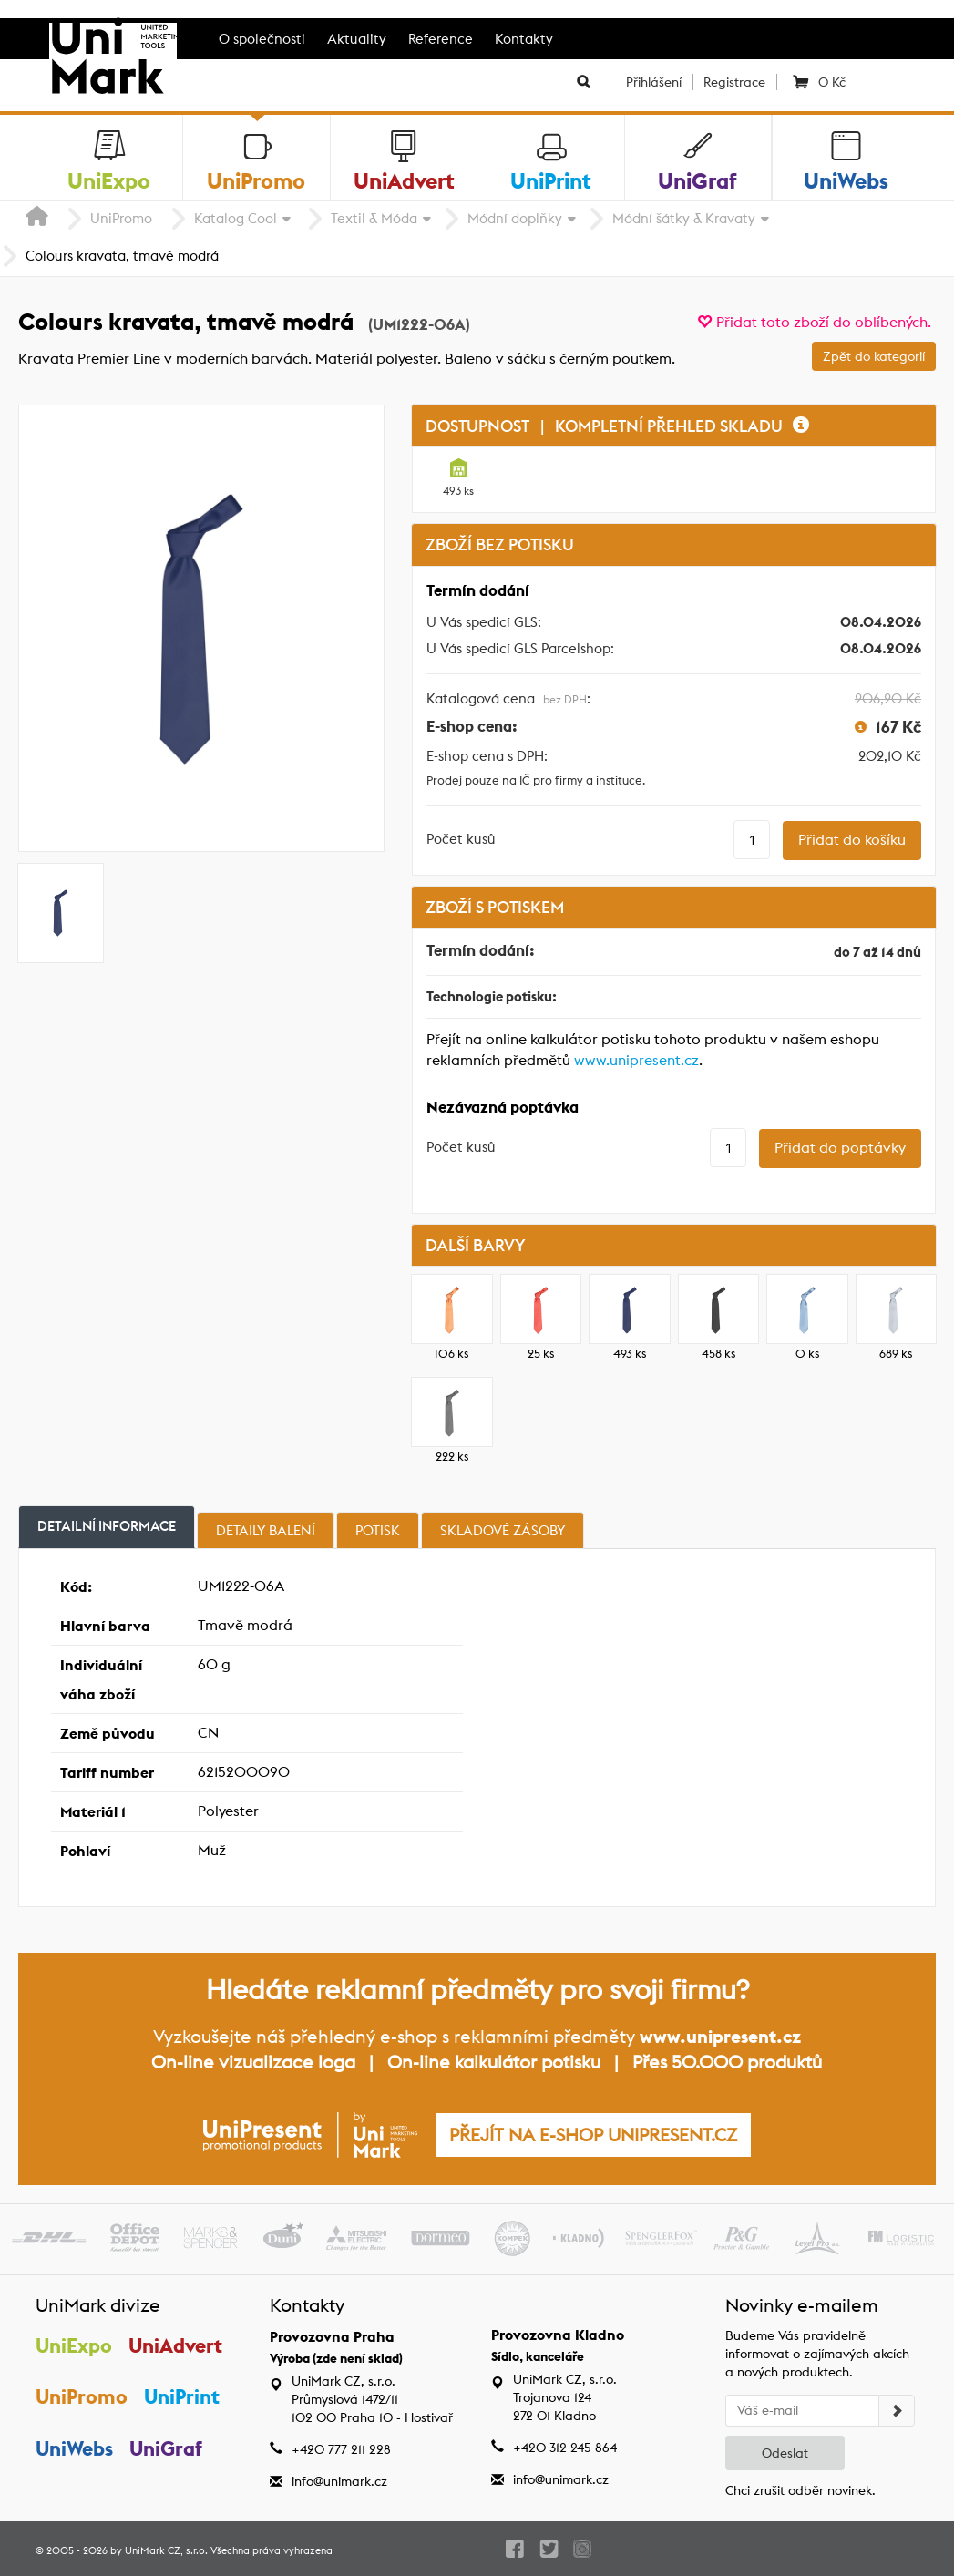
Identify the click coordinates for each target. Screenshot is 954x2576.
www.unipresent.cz (636, 1060)
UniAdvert (176, 2345)
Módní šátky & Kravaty (683, 218)
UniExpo (74, 2345)
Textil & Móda (374, 218)
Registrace (734, 82)
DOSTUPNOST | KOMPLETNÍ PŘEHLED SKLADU (617, 426)
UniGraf (166, 2448)
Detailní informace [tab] (106, 1526)
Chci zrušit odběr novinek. (800, 2490)
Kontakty (524, 38)
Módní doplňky (514, 218)
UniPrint (183, 2396)
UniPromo (121, 218)
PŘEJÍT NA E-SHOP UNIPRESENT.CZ (593, 2135)
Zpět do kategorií (874, 356)
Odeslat (785, 2453)
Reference (440, 38)
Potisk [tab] (377, 1530)
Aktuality (356, 38)
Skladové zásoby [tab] (502, 1530)
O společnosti (262, 38)
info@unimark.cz (339, 2481)
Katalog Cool (235, 218)
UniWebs (74, 2448)
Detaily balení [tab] (265, 1530)
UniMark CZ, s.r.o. (166, 2550)
